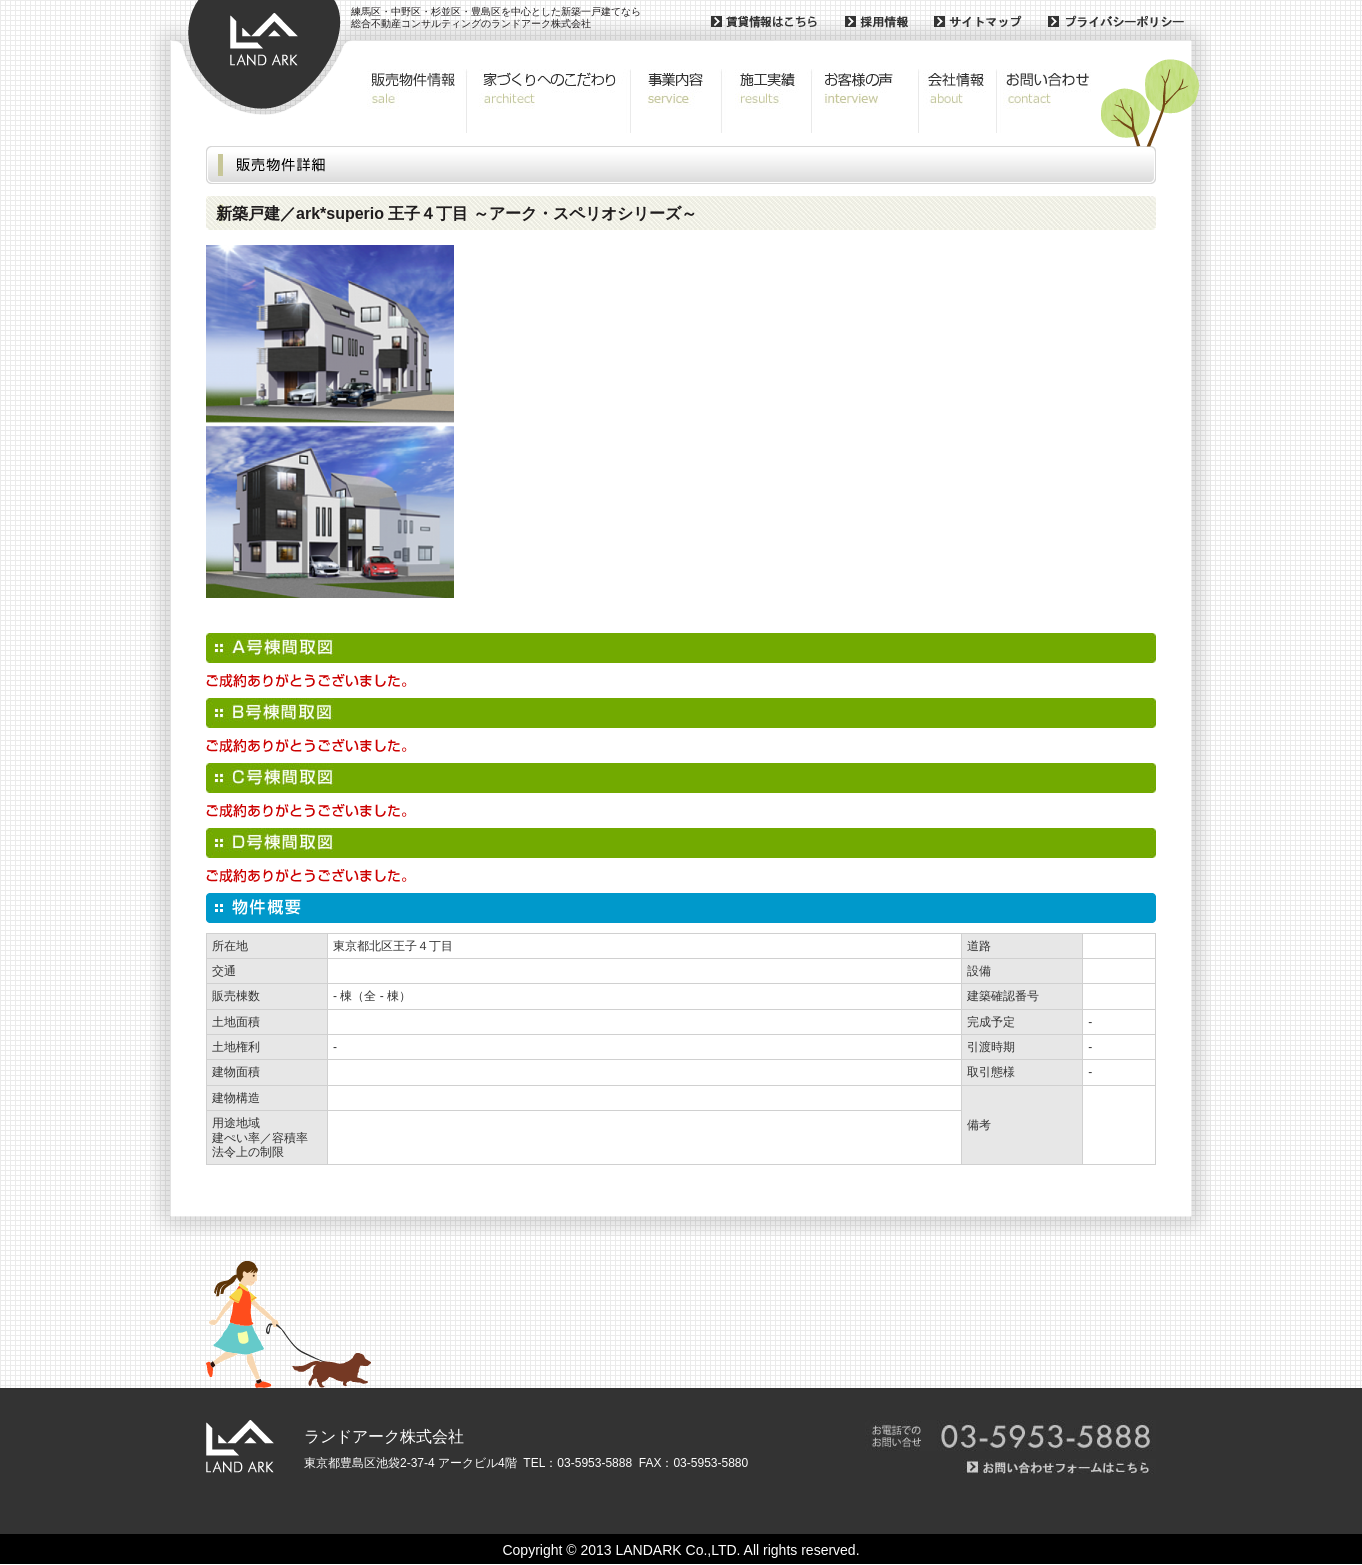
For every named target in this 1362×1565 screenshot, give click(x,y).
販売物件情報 (412, 101)
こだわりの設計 (548, 101)
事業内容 (676, 101)
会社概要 (957, 101)
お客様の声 (865, 101)
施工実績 (767, 101)
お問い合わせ (1046, 101)
